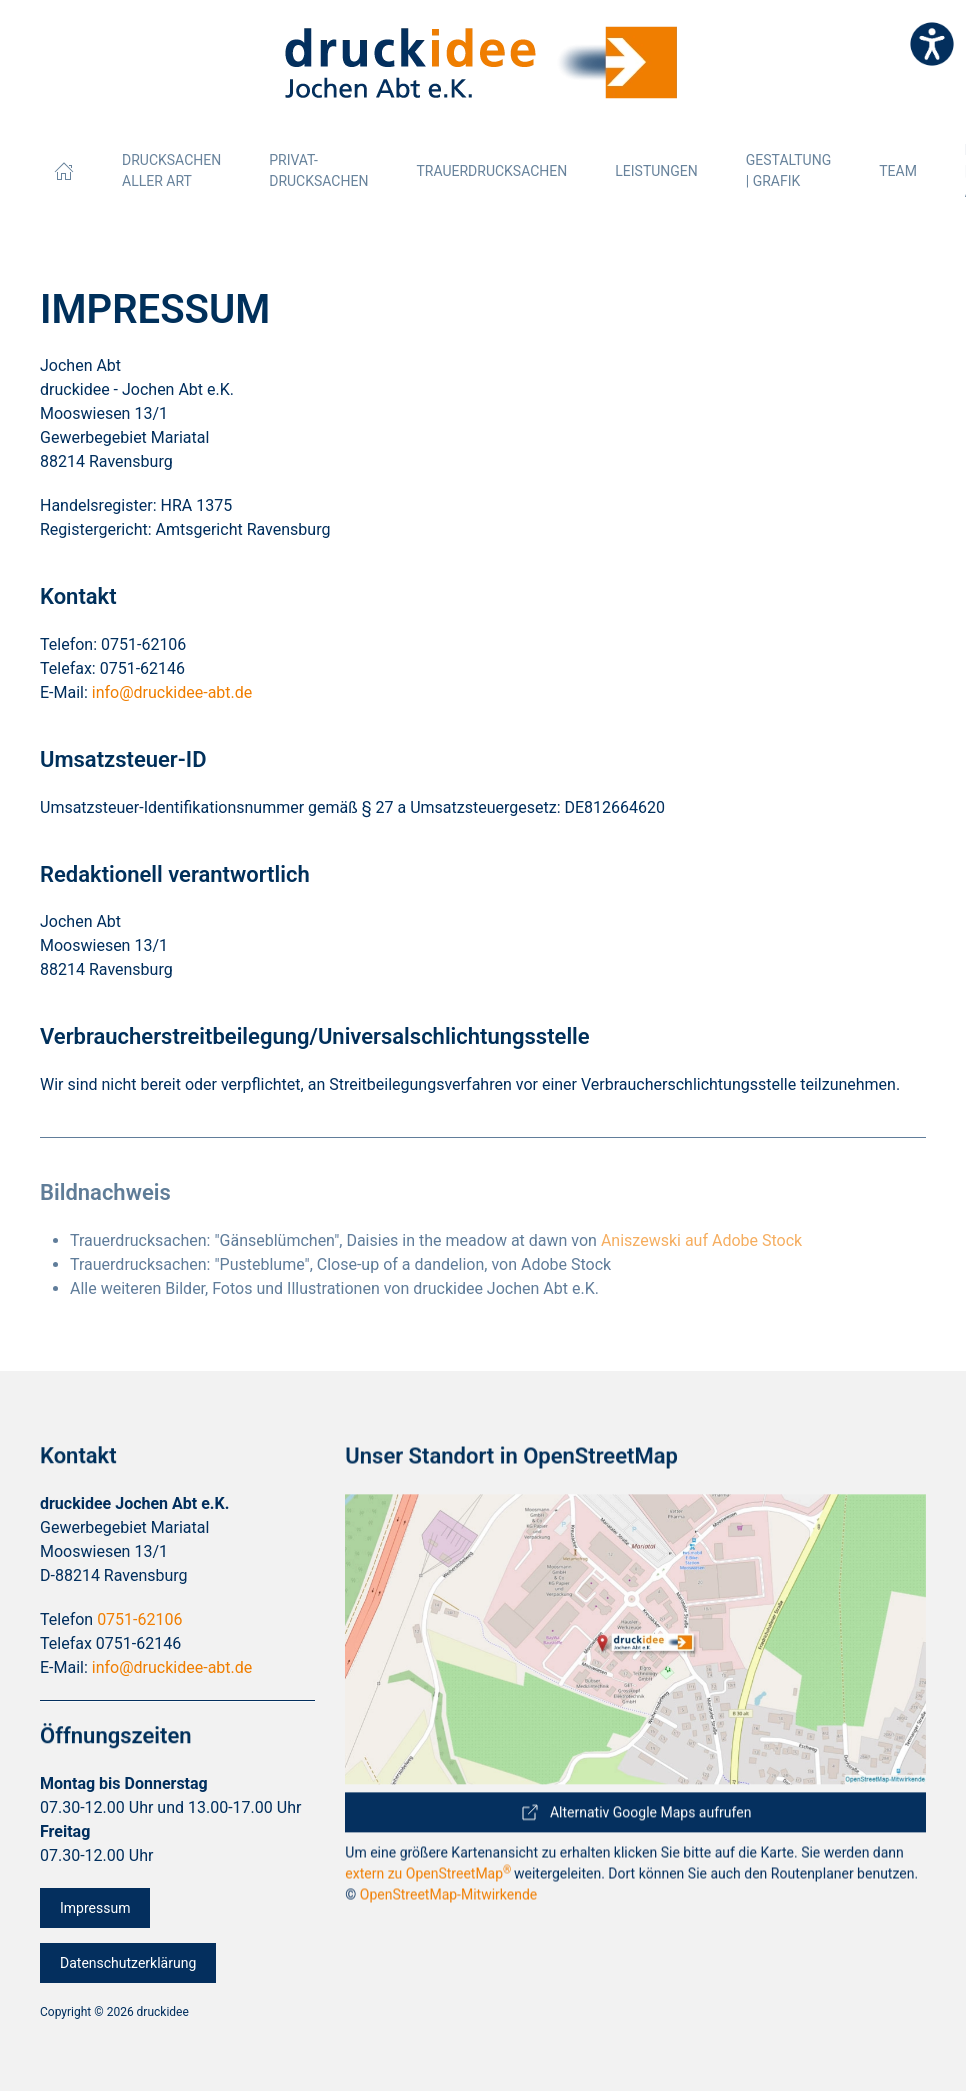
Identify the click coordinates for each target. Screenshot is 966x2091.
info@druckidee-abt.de (172, 692)
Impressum (95, 1925)
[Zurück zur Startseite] (483, 63)
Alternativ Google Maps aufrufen (635, 1822)
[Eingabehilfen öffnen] (932, 44)
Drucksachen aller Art (171, 170)
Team (898, 171)
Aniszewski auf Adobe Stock (701, 1240)
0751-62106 (139, 1653)
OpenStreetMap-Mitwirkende (448, 1910)
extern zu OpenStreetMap (429, 1889)
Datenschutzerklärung (128, 1980)
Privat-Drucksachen (318, 170)
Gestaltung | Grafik (788, 170)
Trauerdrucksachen (491, 171)
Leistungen (656, 171)
